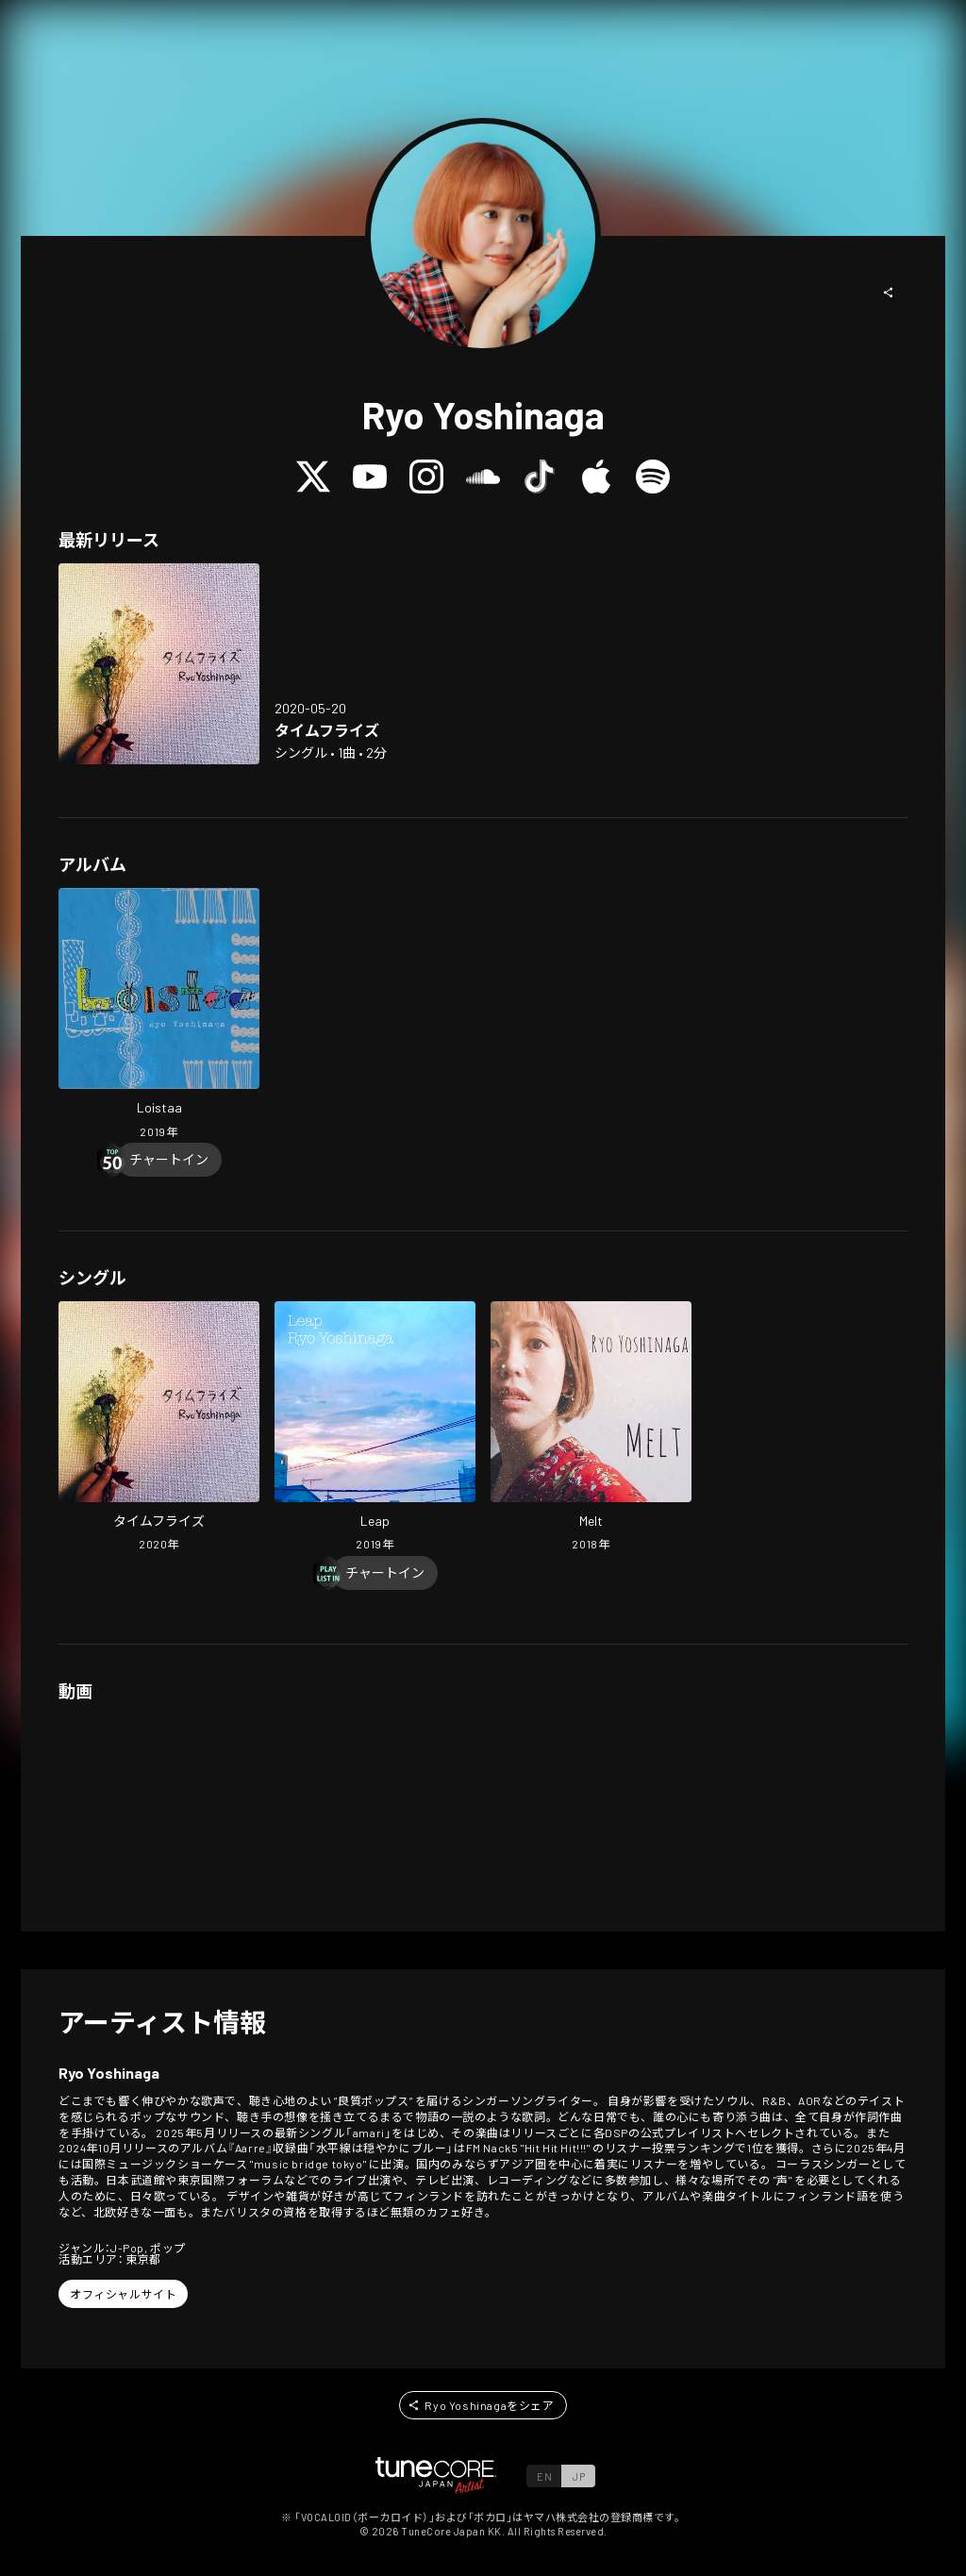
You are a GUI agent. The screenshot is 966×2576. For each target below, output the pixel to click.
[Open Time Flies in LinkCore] (158, 663)
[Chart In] (169, 1160)
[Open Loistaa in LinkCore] (158, 1015)
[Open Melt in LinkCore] (591, 1428)
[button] (889, 292)
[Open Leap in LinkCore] (375, 1428)
